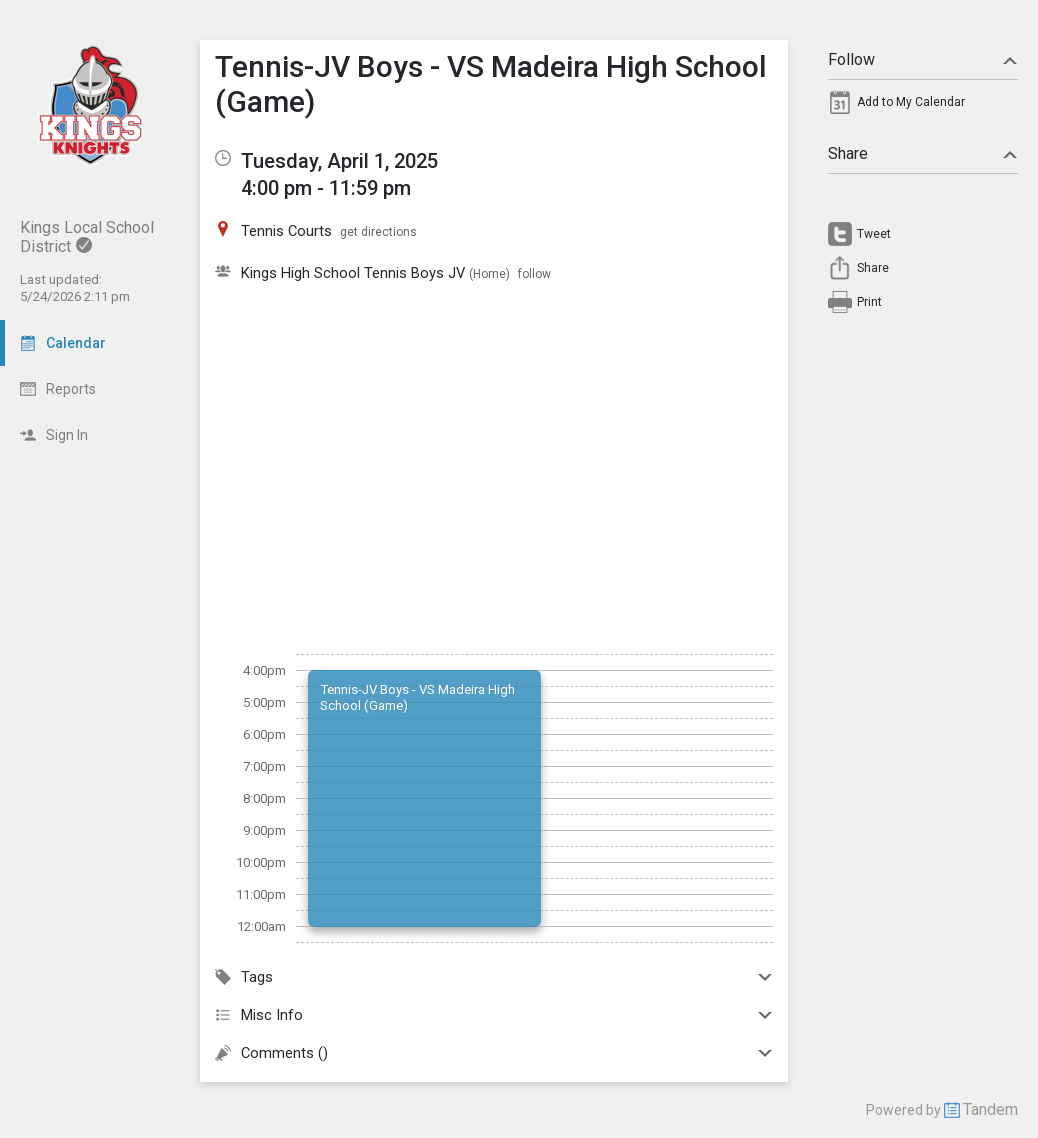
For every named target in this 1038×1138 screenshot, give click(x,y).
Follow (923, 59)
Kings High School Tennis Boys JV (353, 273)
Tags (494, 977)
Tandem (990, 1109)
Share (923, 153)
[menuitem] (923, 107)
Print (869, 302)
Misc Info (494, 1015)
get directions (378, 232)
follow (534, 274)
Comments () (494, 1053)
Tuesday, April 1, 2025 (339, 161)
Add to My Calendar (911, 102)
